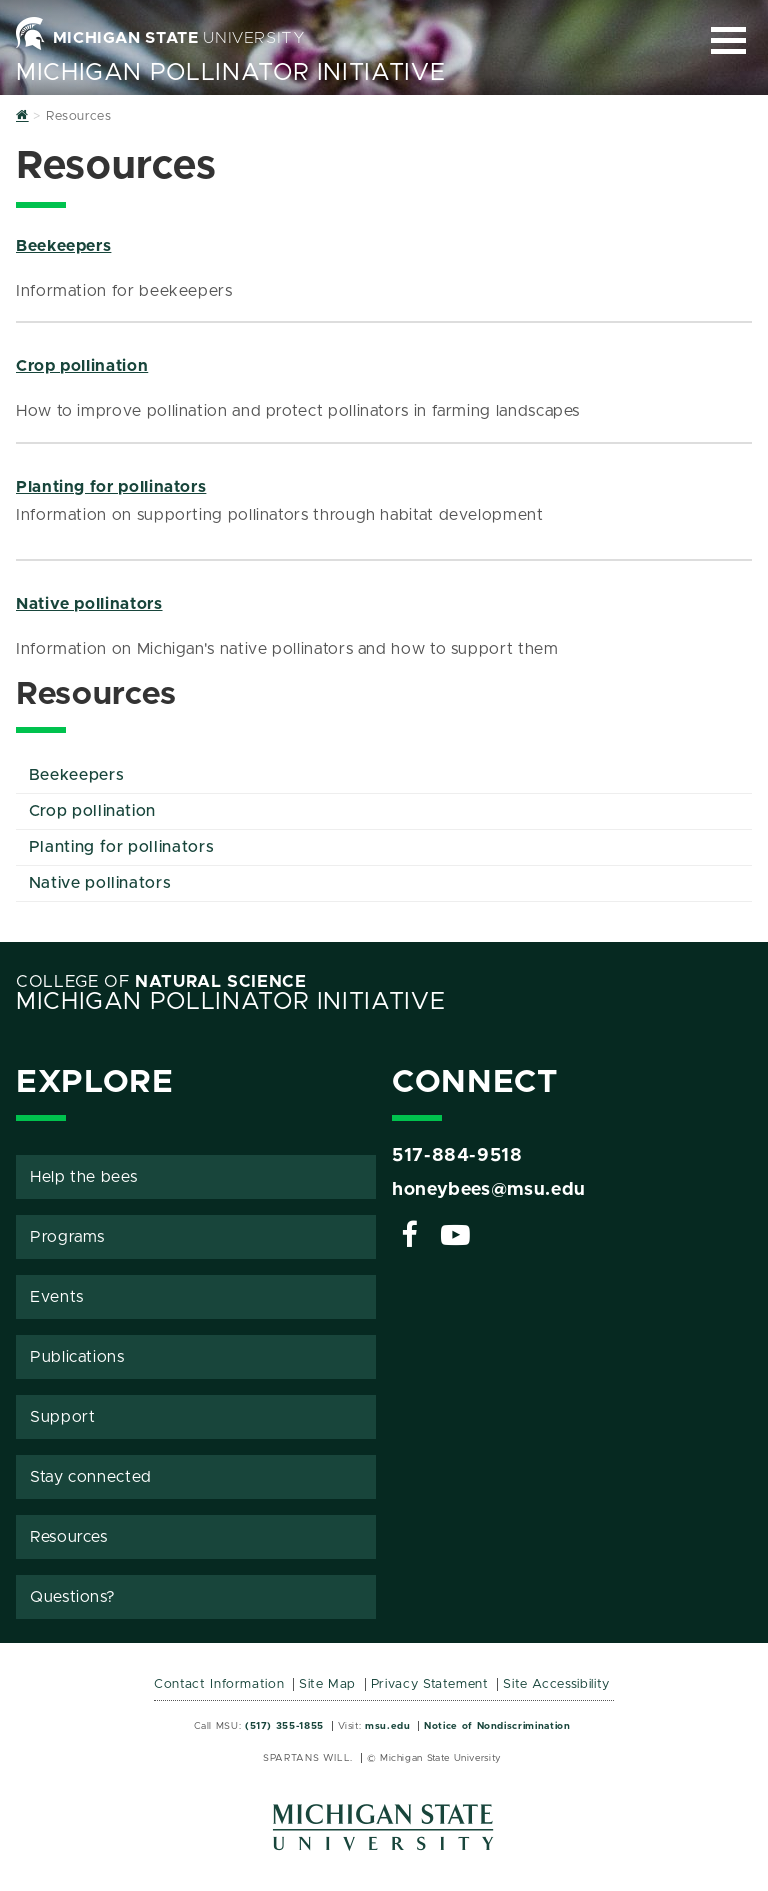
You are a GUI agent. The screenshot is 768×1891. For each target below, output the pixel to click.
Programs (67, 1237)
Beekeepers (63, 246)
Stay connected (91, 1477)
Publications (77, 1357)
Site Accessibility (556, 1684)
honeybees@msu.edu (489, 1190)
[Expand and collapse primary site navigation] (728, 40)
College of (161, 982)
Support (62, 1417)
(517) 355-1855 (284, 1726)
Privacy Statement (430, 1684)
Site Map (327, 1684)
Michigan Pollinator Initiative (230, 73)
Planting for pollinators (111, 487)
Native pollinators (89, 604)
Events (57, 1297)
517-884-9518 (457, 1156)
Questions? (72, 1597)
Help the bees (83, 1177)
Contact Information (219, 1684)
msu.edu (387, 1726)
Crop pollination (82, 366)
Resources (69, 1537)
